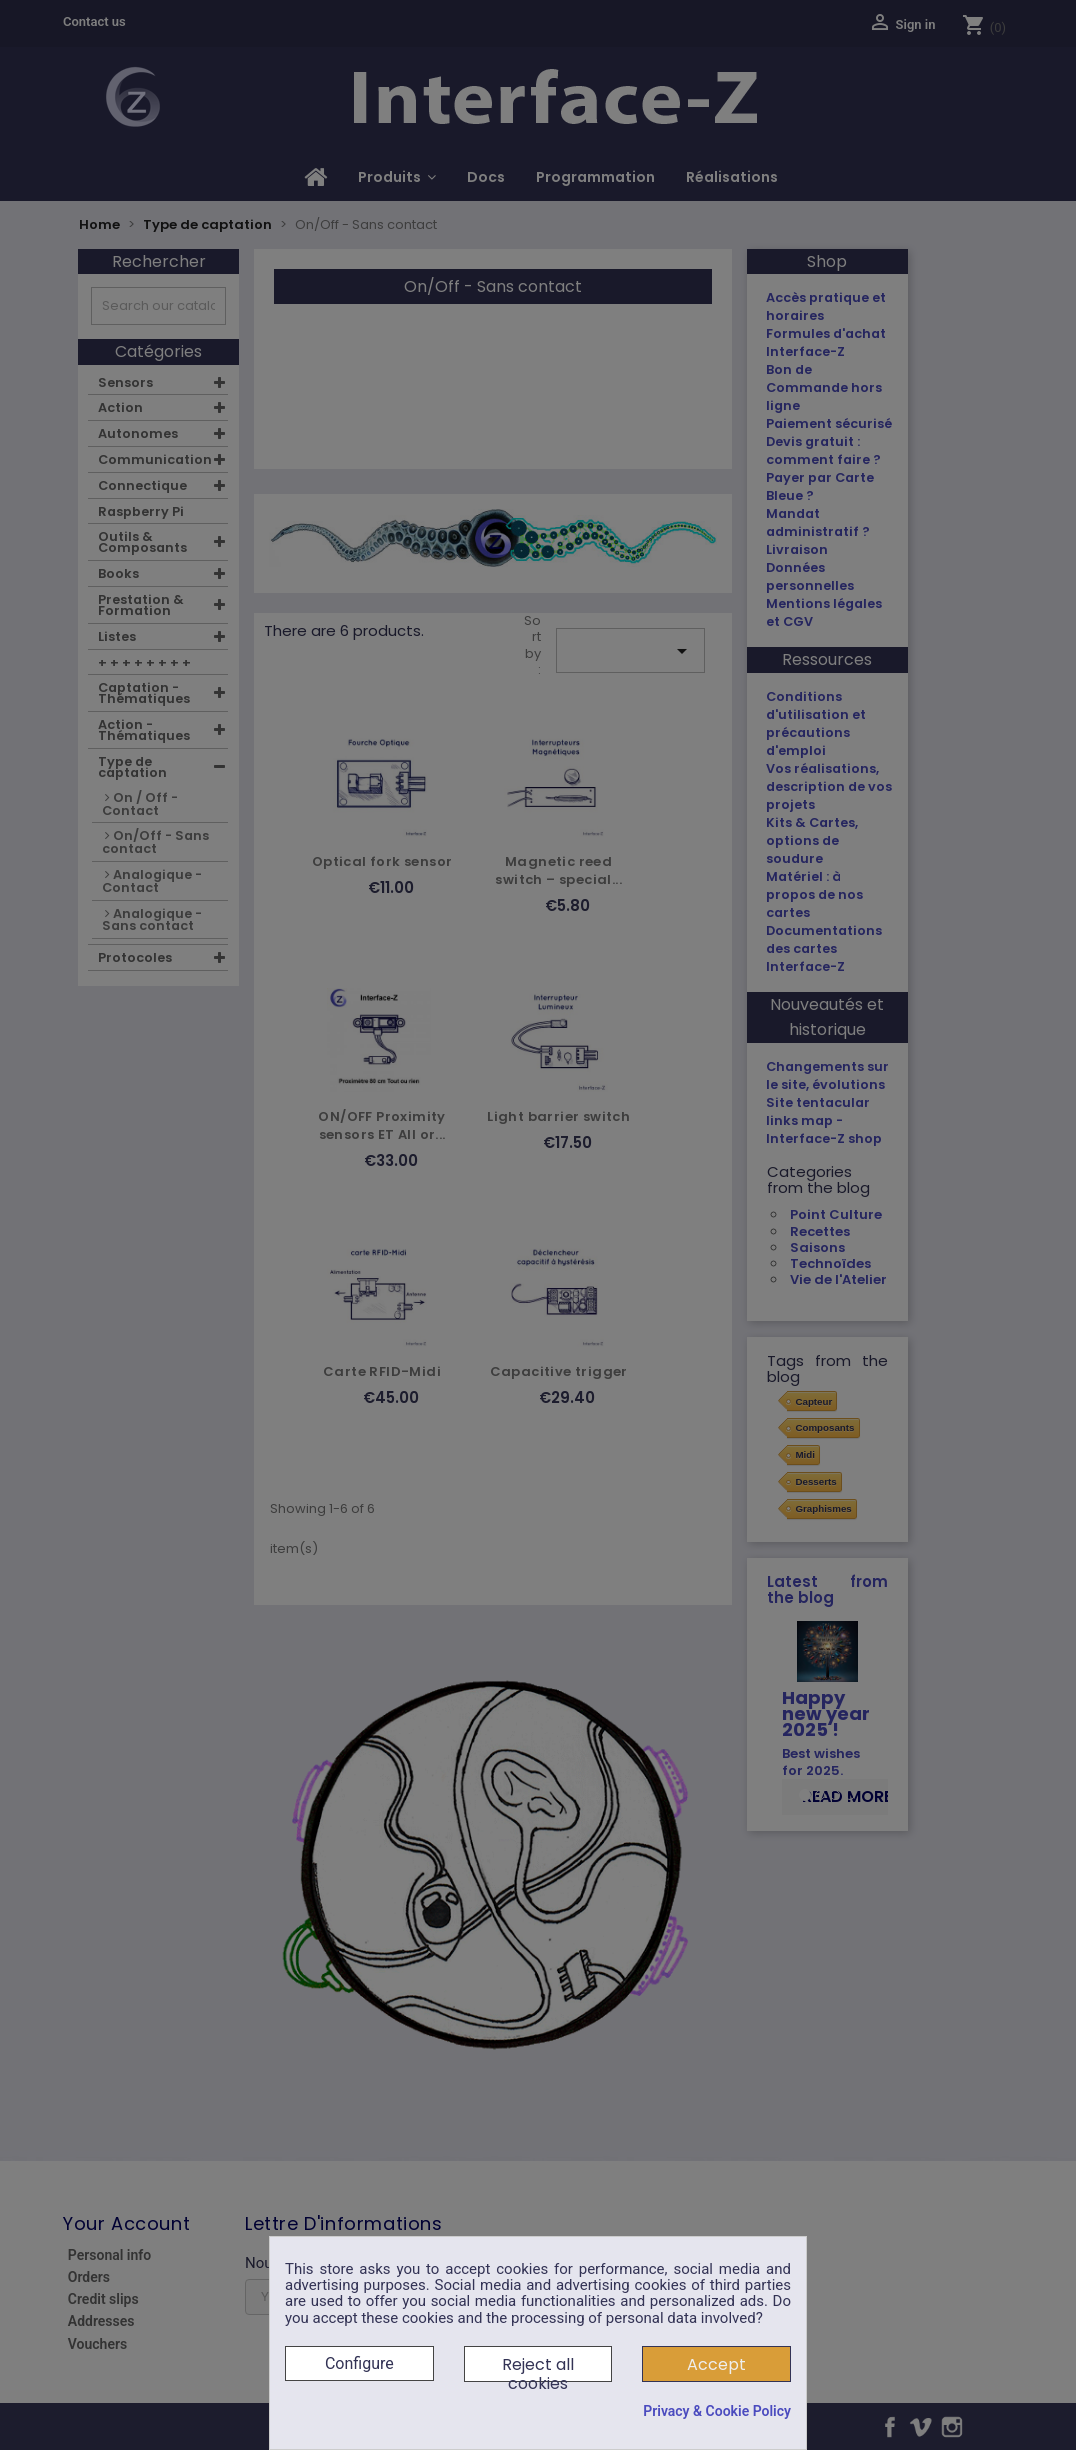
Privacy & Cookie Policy (717, 2411)
